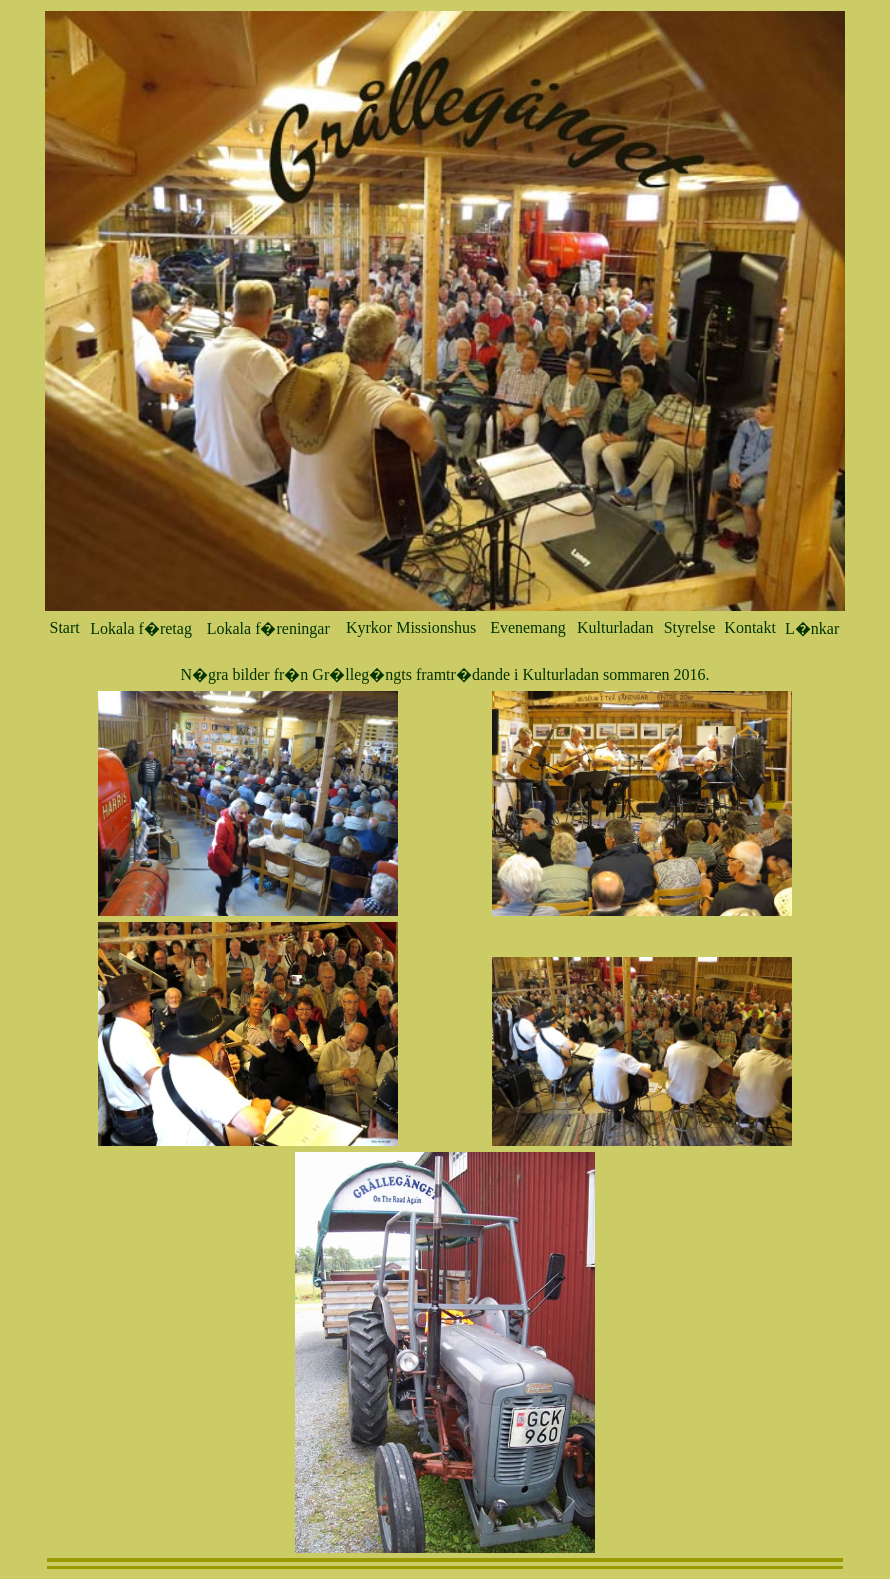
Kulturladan (615, 627)
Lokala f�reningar (268, 628)
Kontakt (750, 627)
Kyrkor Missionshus (411, 627)
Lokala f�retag (141, 628)
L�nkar (812, 628)
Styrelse (690, 627)
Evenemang (528, 627)
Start (65, 627)
